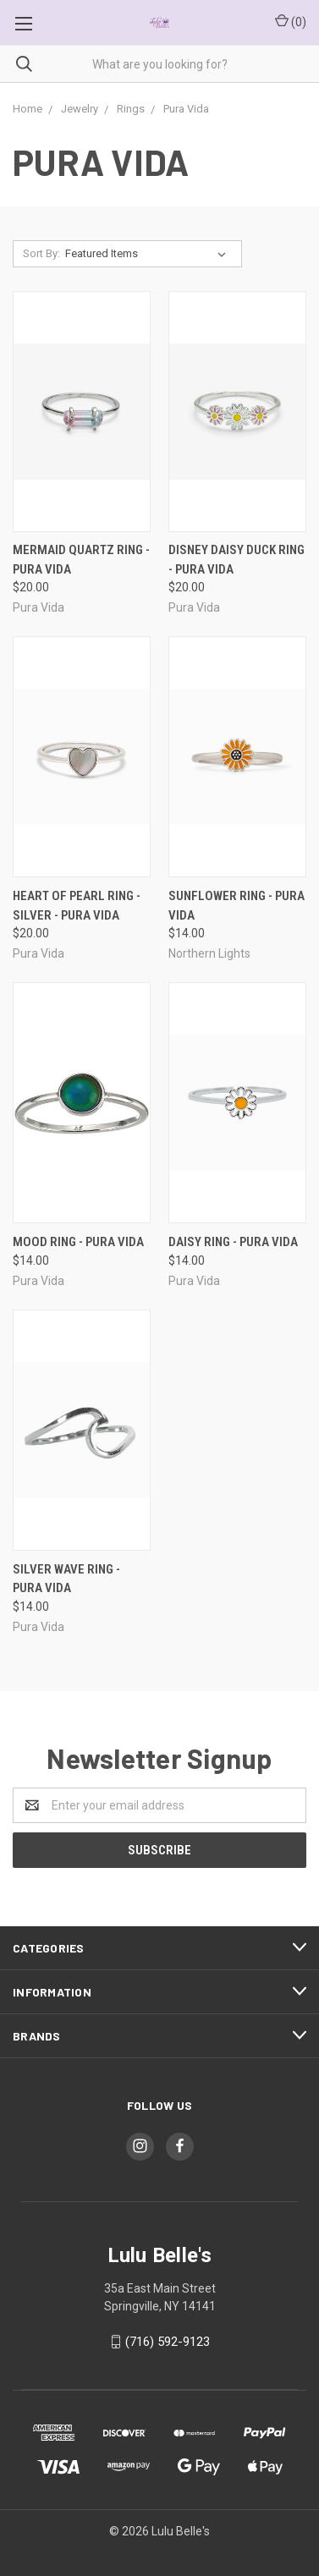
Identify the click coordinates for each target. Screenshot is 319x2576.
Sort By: (41, 253)
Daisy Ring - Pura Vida (233, 1242)
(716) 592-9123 (167, 2341)
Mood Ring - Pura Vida (78, 1242)
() (290, 21)
